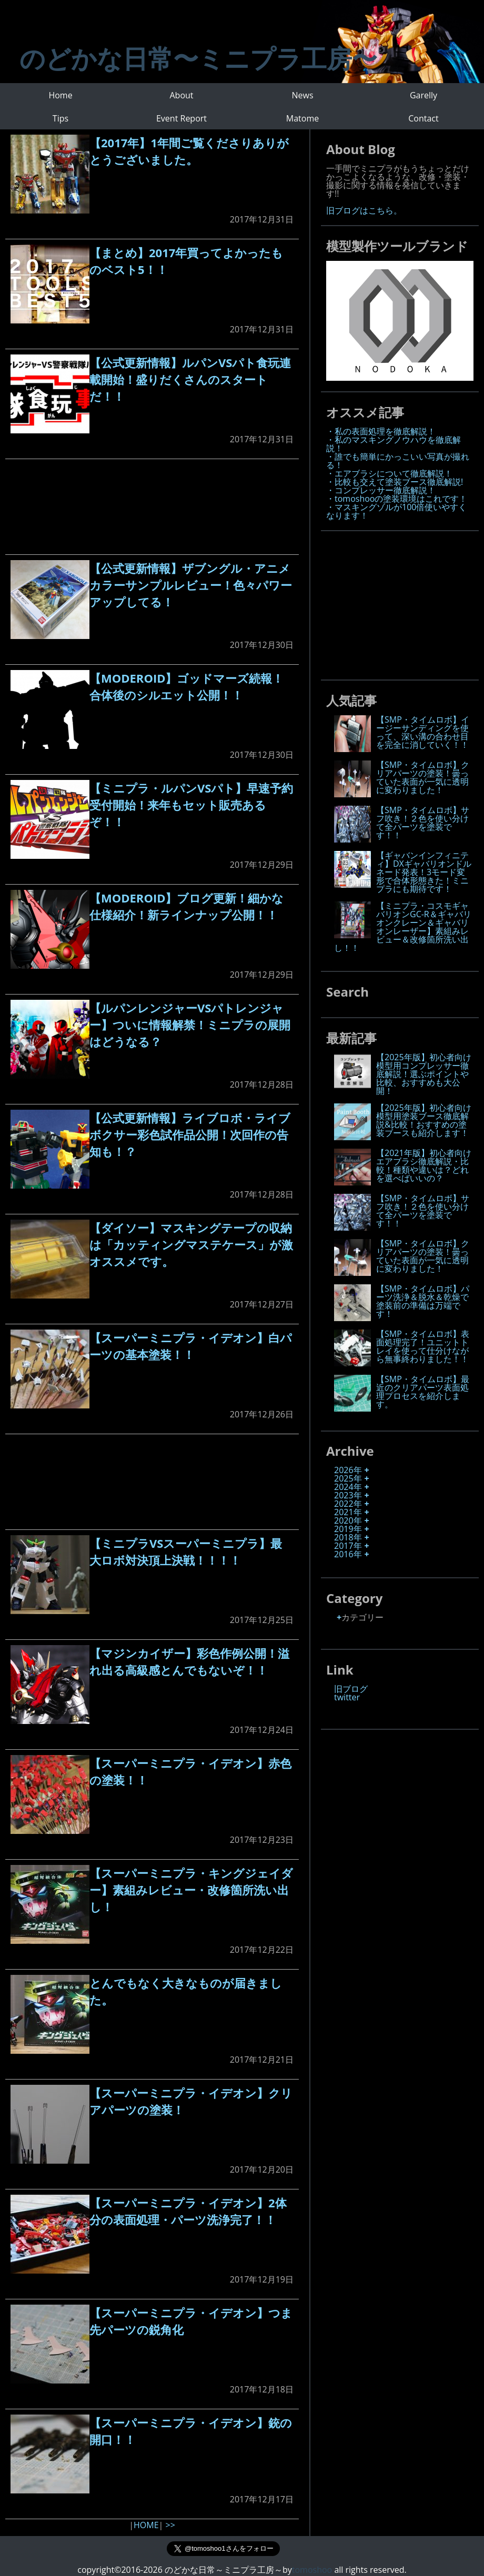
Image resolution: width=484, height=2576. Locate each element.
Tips (60, 118)
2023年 (348, 1495)
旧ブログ (351, 1689)
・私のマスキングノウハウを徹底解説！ (393, 444)
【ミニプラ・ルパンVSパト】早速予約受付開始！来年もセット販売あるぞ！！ (191, 804)
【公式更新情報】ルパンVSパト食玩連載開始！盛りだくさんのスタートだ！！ (190, 379)
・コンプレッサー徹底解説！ (381, 490)
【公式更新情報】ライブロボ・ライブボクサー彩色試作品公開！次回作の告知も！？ (189, 1134)
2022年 (348, 1503)
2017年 (348, 1545)
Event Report (181, 118)
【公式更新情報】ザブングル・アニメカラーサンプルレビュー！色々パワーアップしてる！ (190, 585)
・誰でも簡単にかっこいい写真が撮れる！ (397, 461)
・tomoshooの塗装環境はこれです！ (396, 498)
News (302, 95)
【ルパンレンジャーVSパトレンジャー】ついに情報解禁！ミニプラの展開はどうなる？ (189, 1024)
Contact (423, 118)
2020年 (348, 1520)
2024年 (348, 1487)
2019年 (348, 1529)
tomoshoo (312, 2569)
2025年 (348, 1478)
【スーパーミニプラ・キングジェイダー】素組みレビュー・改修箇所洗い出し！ (191, 1889)
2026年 (348, 1470)
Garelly (423, 95)
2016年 (348, 1554)
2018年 (348, 1537)
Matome (302, 118)
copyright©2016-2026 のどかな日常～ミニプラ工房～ (184, 2569)
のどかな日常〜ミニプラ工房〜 (198, 58)
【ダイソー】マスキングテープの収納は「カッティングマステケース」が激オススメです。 (191, 1244)
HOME (146, 2525)
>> (170, 2525)
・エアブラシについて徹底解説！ (389, 473)
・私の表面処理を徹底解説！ (381, 431)
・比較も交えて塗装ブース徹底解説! (394, 482)
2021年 (348, 1512)
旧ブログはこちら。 (364, 210)
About (181, 95)
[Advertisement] (152, 506)
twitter (347, 1697)
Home (60, 95)
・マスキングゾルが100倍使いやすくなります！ (396, 511)
